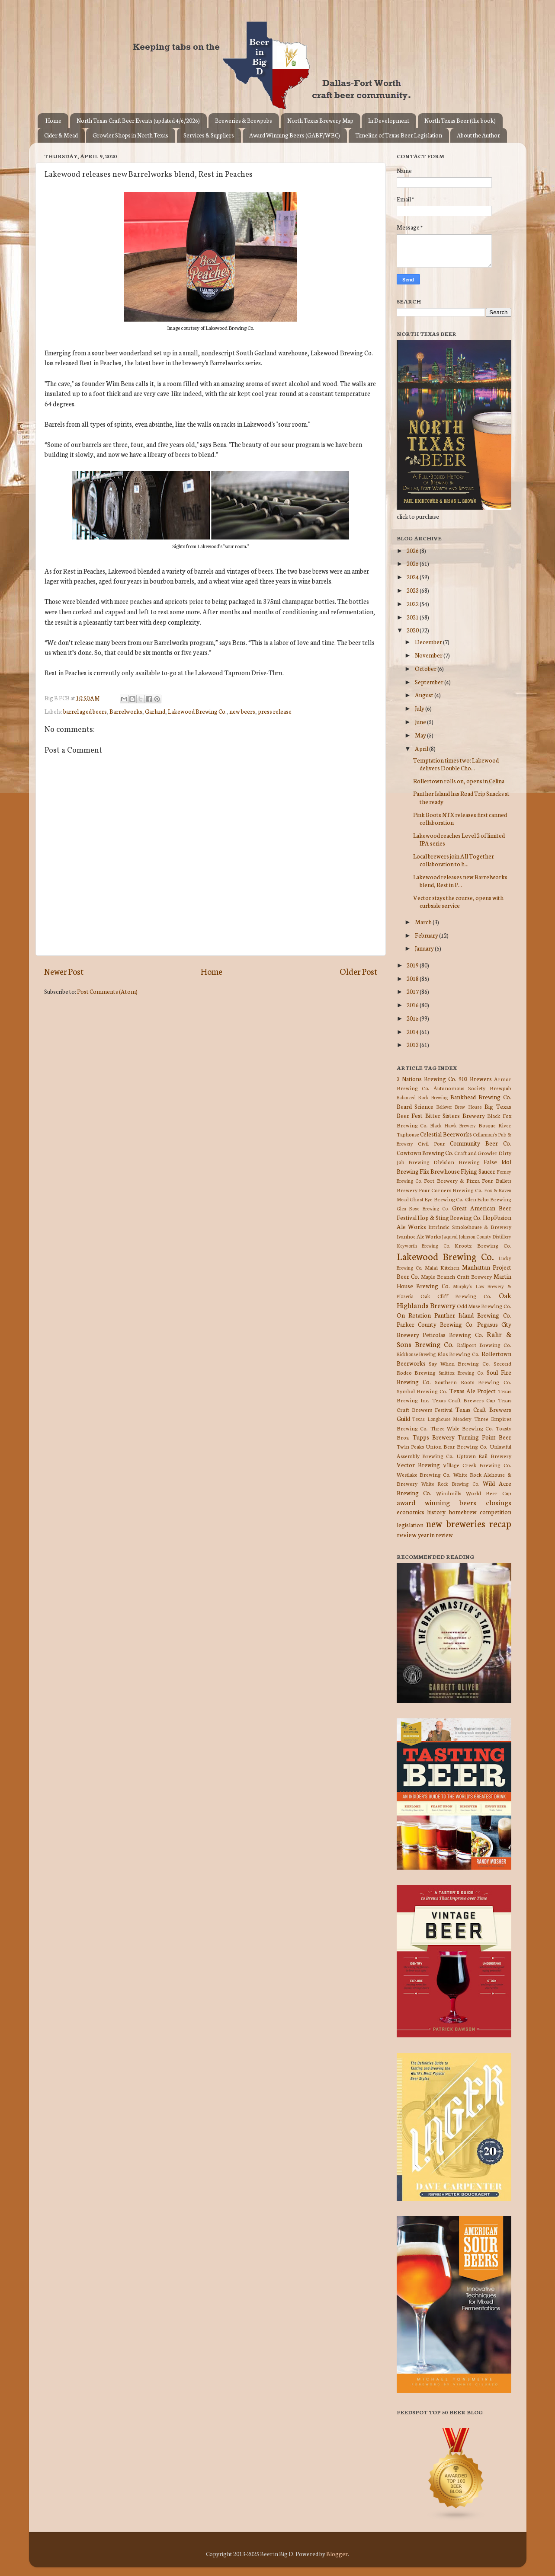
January (425, 948)
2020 (413, 630)
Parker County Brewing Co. (435, 1324)
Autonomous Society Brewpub (472, 1088)
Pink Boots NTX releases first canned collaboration (460, 818)
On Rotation (414, 1315)
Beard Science (415, 1106)
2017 (413, 991)
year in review (435, 1534)
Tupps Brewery (434, 1437)
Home (53, 120)
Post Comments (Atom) (107, 991)
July (420, 708)
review (407, 1534)
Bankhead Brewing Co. (480, 1096)
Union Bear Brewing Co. (457, 1446)
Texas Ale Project (472, 1390)
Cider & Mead (61, 135)
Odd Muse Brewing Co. (484, 1305)
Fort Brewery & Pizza (451, 1180)
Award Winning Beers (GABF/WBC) (294, 135)
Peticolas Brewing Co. (453, 1334)
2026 (413, 550)
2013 (413, 1044)
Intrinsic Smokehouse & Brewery (469, 1226)
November (429, 655)
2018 (413, 978)
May (421, 735)
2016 (413, 1004)
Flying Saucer (478, 1171)
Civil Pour (431, 1143)
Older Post (358, 971)
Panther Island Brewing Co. (472, 1315)
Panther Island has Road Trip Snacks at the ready (461, 797)
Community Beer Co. (480, 1143)
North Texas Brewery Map (320, 120)
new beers (242, 711)
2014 (413, 1031)
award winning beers (436, 1502)
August (424, 694)
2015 (413, 1018)
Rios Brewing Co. (458, 1353)
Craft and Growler (475, 1152)
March (424, 921)
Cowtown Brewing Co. (425, 1152)
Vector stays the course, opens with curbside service (458, 901)
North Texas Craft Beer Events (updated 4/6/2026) (138, 120)
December (429, 641)
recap (500, 1523)
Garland (155, 711)
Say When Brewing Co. (459, 1363)
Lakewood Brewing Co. (197, 711)
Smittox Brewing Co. (461, 1372)
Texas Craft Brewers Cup (463, 1400)
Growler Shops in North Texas (130, 135)
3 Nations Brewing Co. (426, 1078)
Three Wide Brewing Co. (462, 1428)
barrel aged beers (85, 711)
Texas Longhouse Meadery (442, 1418)
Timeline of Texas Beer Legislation (398, 135)
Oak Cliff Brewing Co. (455, 1295)
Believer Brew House (458, 1106)
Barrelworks (125, 711)
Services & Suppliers (208, 135)
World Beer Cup (488, 1493)
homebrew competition (480, 1511)
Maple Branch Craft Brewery (456, 1276)
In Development (388, 120)
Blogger (337, 2553)
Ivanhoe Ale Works (419, 1236)
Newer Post (63, 971)
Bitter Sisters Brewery (455, 1115)
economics (410, 1511)
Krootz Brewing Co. (483, 1245)
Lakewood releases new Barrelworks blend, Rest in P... (460, 880)
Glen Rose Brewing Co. (423, 1208)
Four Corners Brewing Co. (451, 1190)
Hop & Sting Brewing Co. (449, 1217)
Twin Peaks (410, 1446)
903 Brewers (475, 1078)
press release (275, 711)
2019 (413, 965)
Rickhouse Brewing (416, 1353)
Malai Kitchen (442, 1267)
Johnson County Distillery (485, 1236)
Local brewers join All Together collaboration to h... (453, 860)
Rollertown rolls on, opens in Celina (458, 780)
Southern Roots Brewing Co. (473, 1381)
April (422, 748)
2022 (413, 603)
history (436, 1511)
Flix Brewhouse (440, 1171)
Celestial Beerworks (446, 1134)
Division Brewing (456, 1161)
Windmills (448, 1493)
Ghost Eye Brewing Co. (437, 1199)
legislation (410, 1524)
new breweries (455, 1523)
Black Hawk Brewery (453, 1125)
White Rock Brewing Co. (450, 1483)
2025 (413, 563)
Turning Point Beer (484, 1437)
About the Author (478, 135)
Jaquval (450, 1236)
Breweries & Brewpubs (243, 120)
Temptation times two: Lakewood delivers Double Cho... (456, 764)
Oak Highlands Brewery (454, 1300)
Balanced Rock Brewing (422, 1097)
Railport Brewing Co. (484, 1344)
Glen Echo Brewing (488, 1199)
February (427, 935)
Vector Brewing (418, 1464)
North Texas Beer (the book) (460, 120)
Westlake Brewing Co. (424, 1474)
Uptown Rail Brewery (483, 1455)
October (426, 668)
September (429, 681)
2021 (413, 617)
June (421, 721)
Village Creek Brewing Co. (477, 1464)
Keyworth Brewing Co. (423, 1245)
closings (498, 1502)
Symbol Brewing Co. (422, 1391)
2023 (413, 590)
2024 (413, 576)
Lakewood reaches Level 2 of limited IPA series (459, 839)
